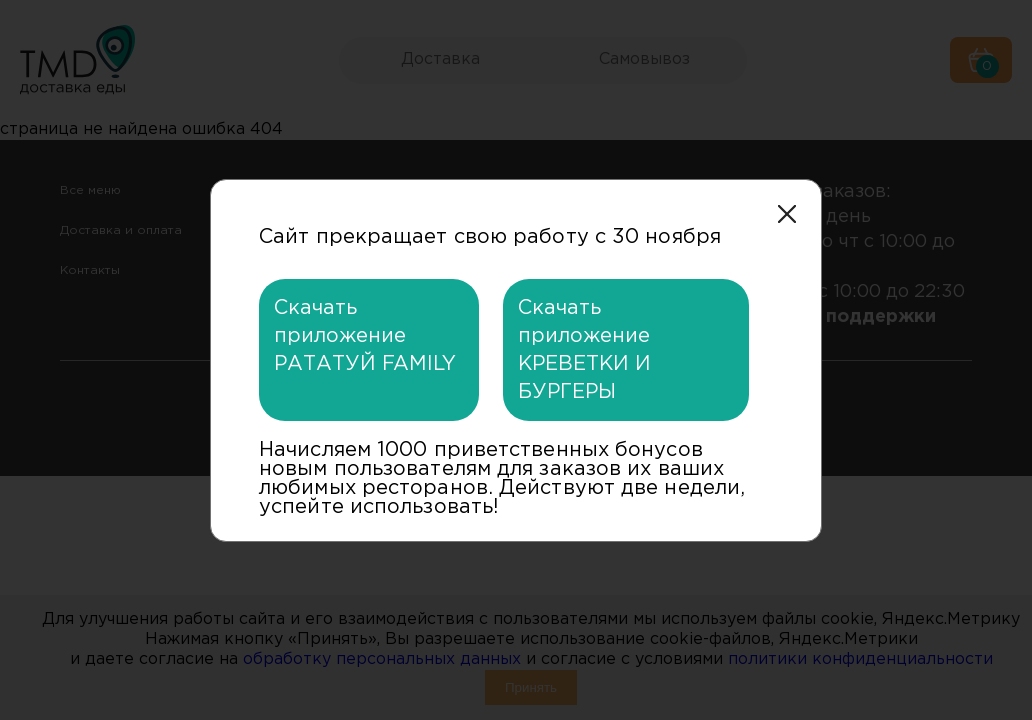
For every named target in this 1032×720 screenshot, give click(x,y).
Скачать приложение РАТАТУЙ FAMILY (365, 336)
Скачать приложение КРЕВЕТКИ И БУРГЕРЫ (584, 350)
